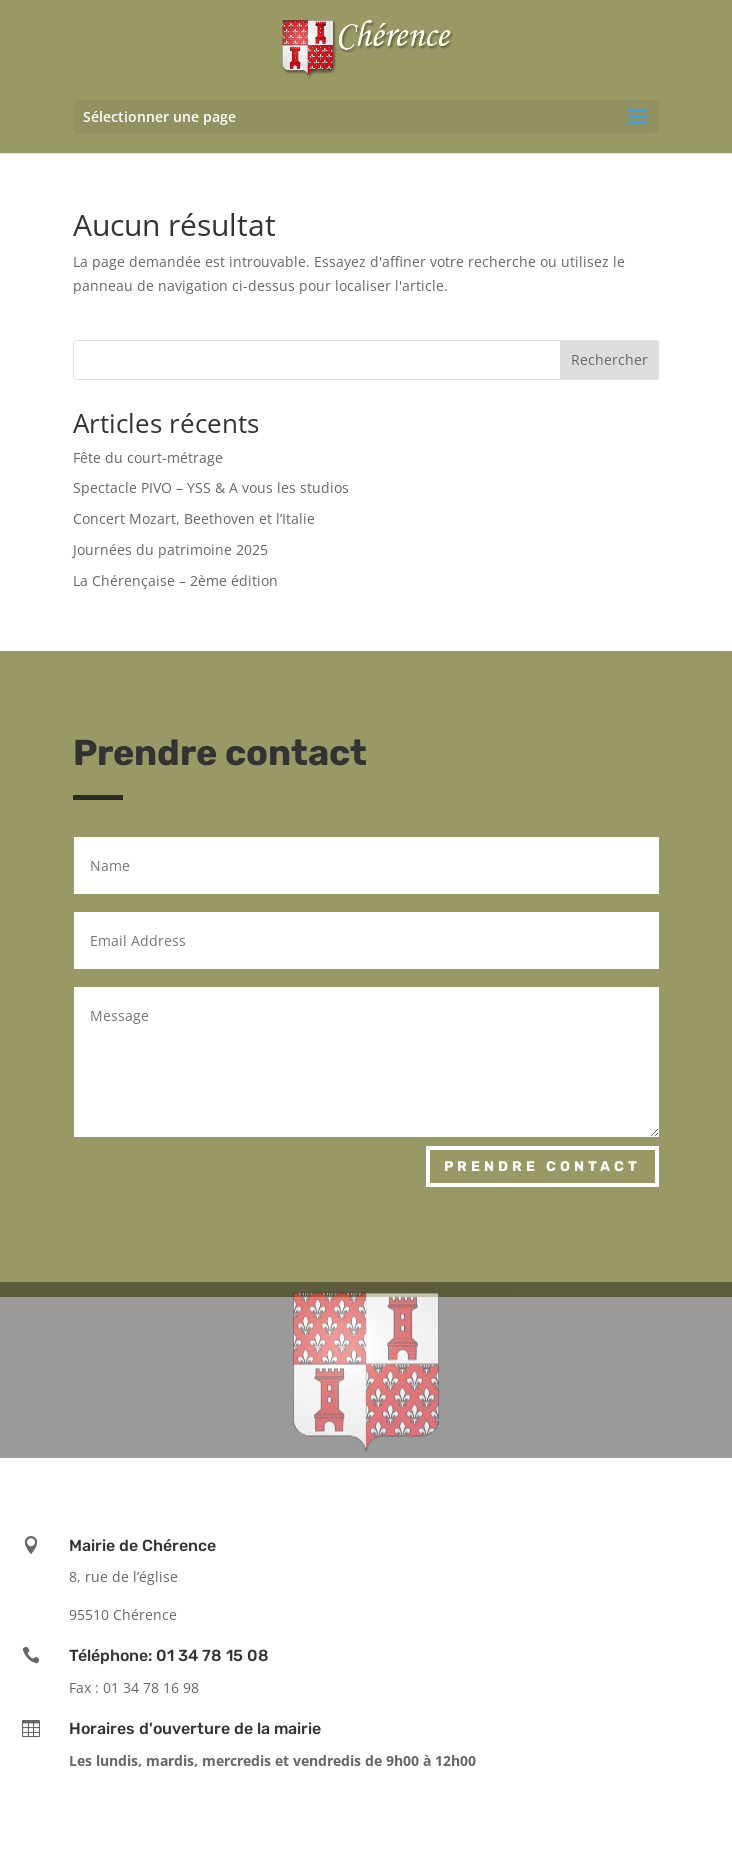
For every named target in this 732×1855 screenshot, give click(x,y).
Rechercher (609, 359)
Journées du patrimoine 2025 (170, 549)
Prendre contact (542, 1166)
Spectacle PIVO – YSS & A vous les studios (211, 487)
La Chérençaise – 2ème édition (175, 580)
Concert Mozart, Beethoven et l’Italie (194, 518)
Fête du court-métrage (148, 457)
